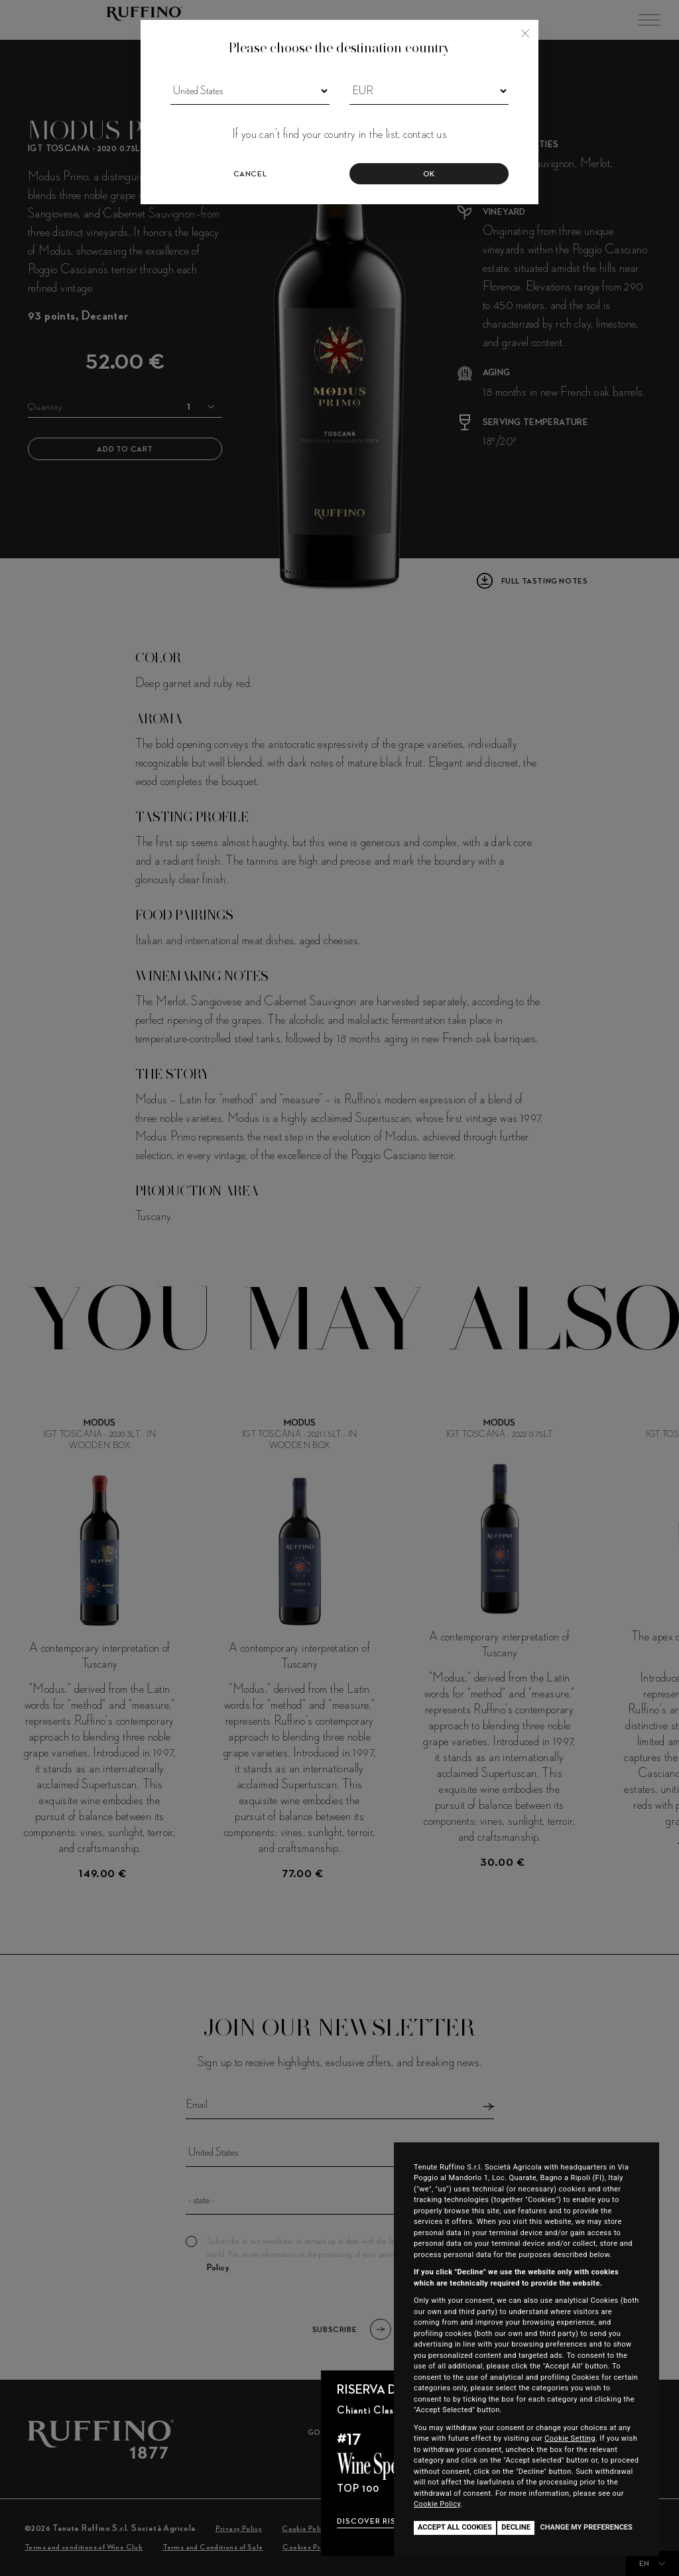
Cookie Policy (437, 2504)
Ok (429, 174)
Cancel (250, 174)
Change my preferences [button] (586, 2527)
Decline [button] (515, 2527)
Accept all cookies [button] (455, 2527)
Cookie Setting (569, 2438)
